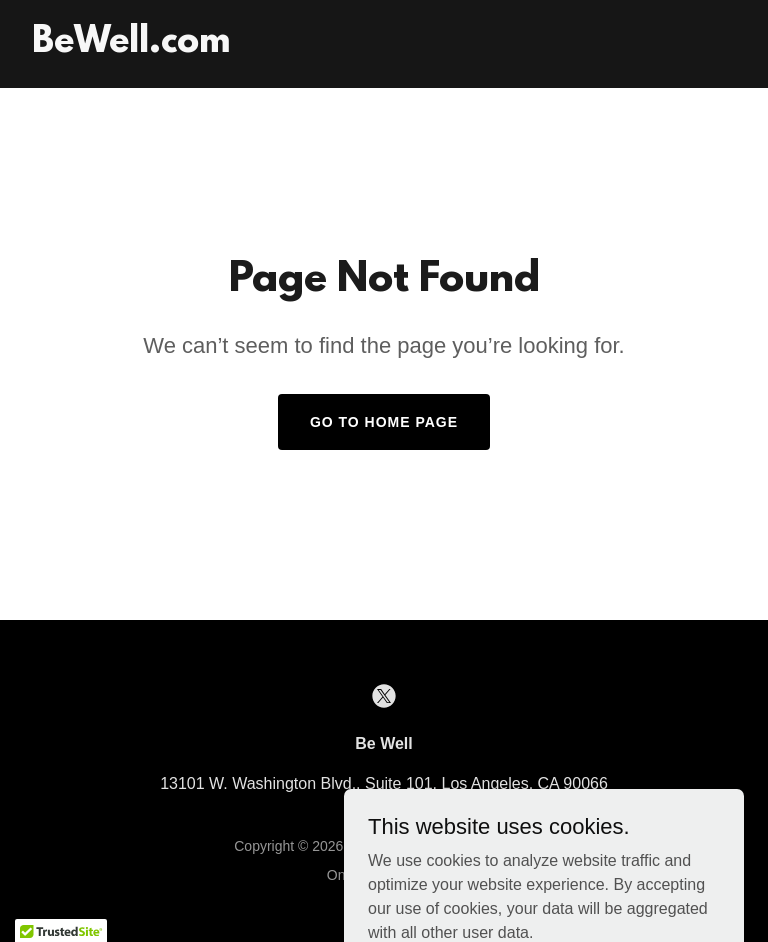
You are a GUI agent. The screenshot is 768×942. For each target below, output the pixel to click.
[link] (131, 46)
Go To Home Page (384, 422)
